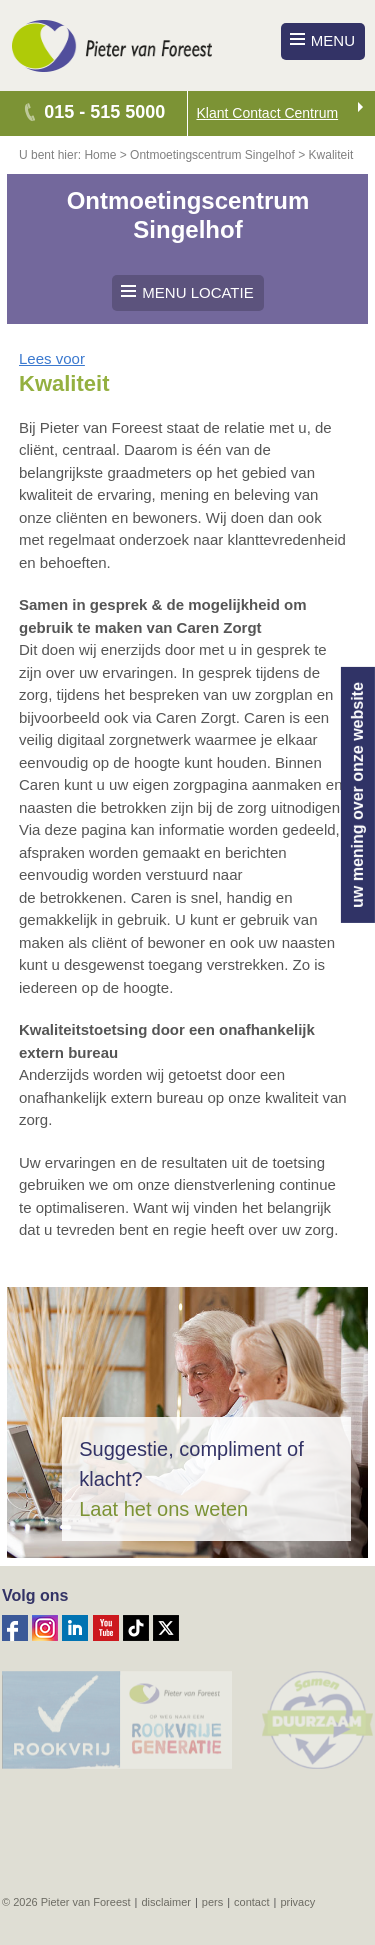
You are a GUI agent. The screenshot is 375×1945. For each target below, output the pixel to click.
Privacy (297, 1902)
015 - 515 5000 (104, 112)
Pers (212, 1902)
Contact (251, 1902)
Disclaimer (166, 1902)
